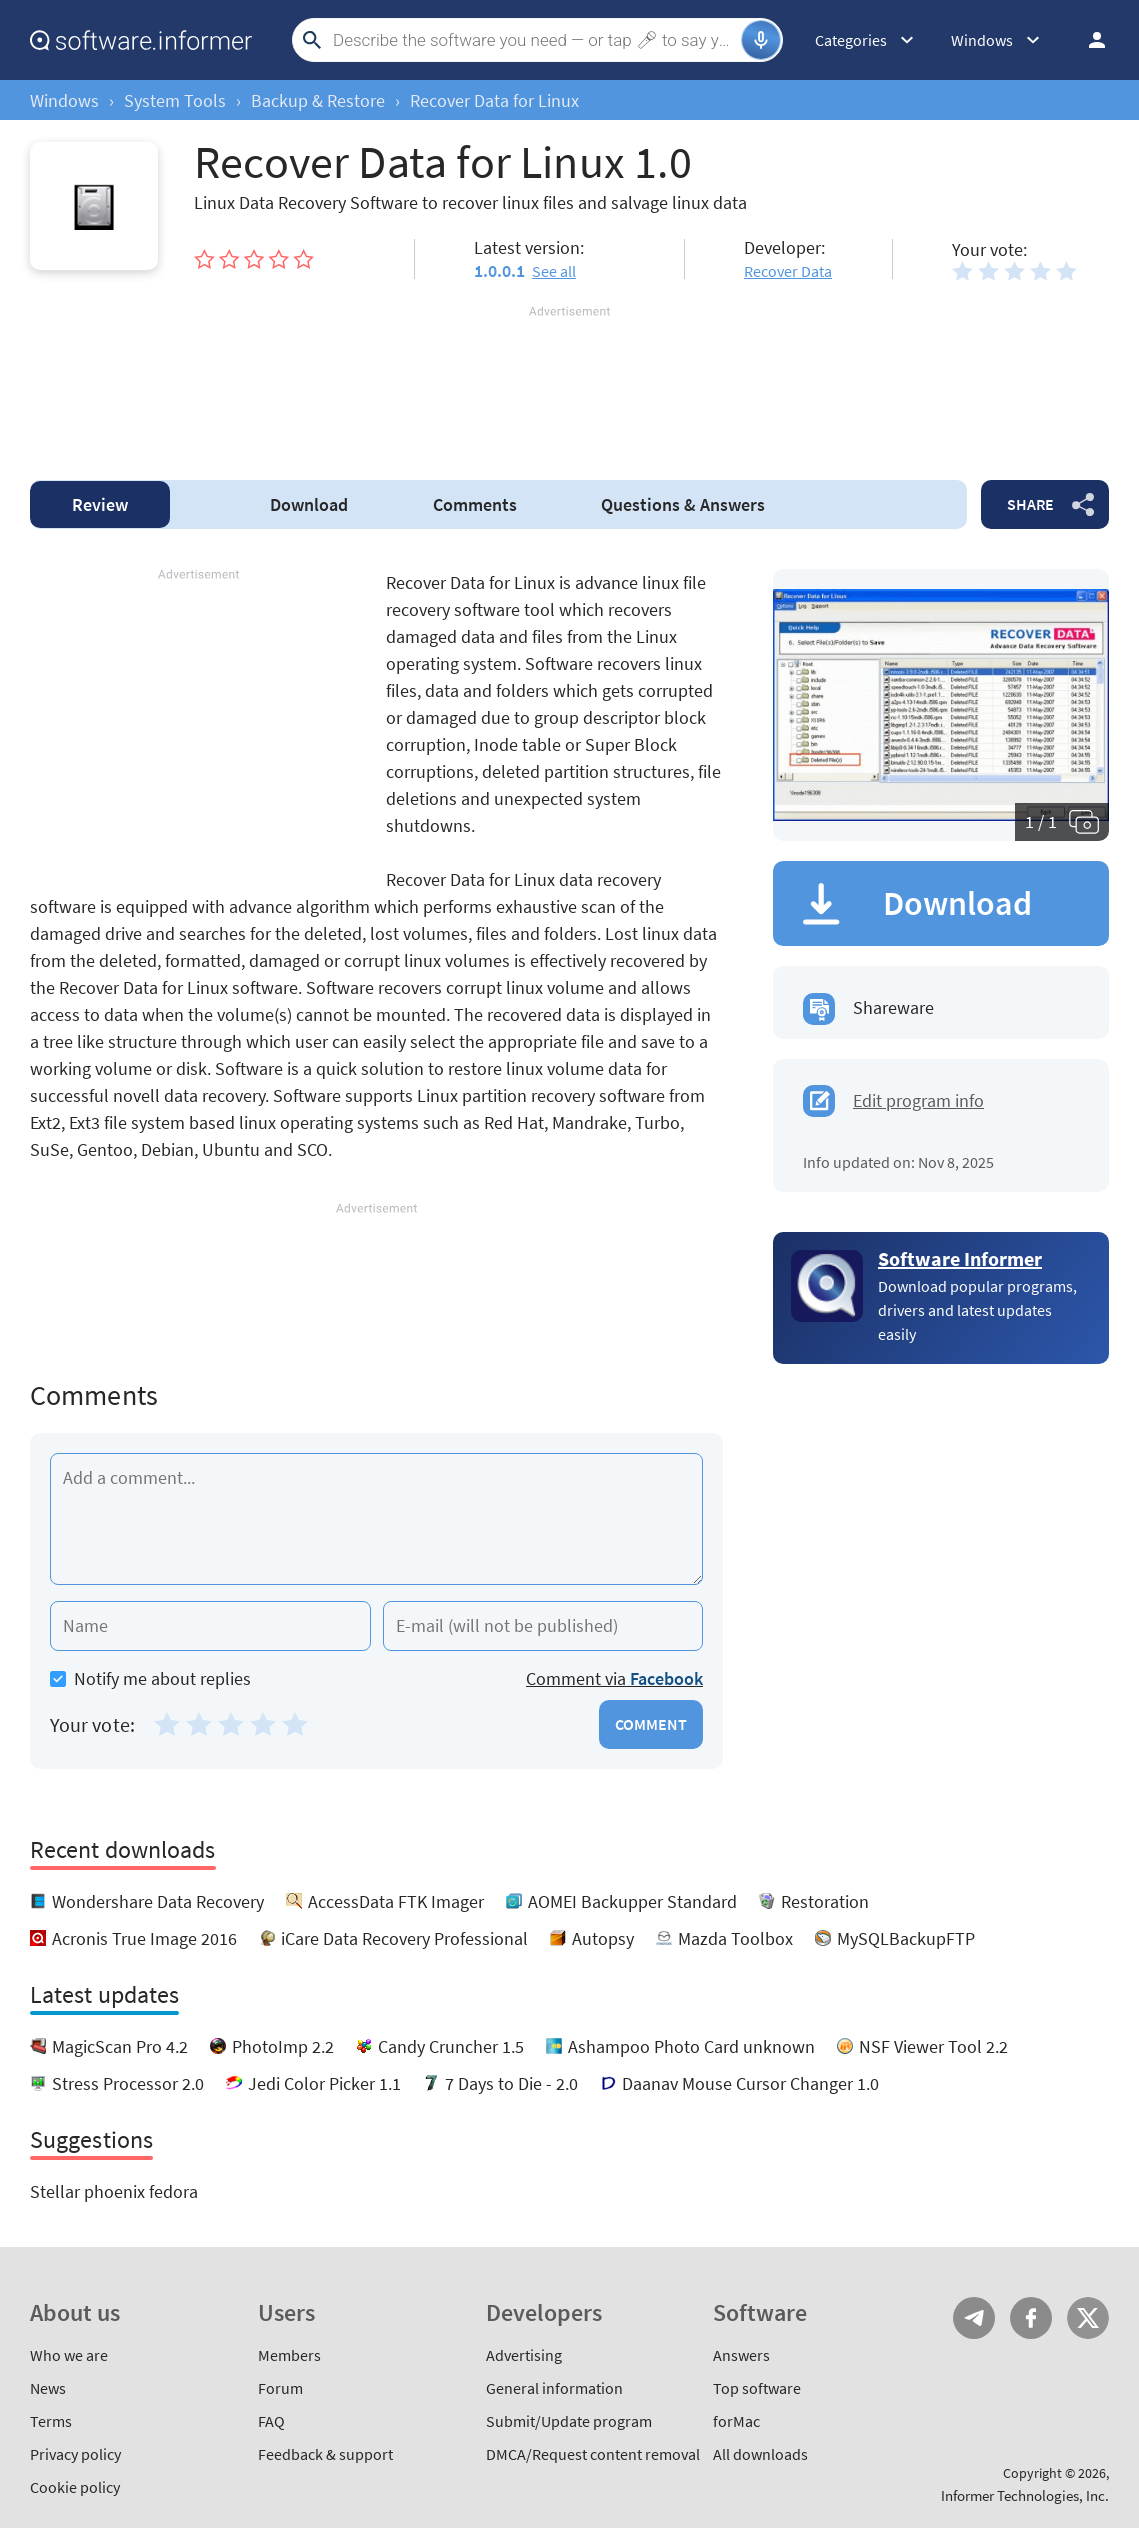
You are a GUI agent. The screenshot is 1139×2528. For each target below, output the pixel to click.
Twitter (1088, 2318)
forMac (736, 2421)
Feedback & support (325, 2454)
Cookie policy (75, 2487)
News (48, 2388)
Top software (757, 2388)
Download (309, 504)
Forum (280, 2388)
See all (554, 271)
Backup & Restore (318, 100)
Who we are (69, 2355)
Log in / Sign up (1088, 40)
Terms (51, 2421)
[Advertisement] (569, 381)
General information (554, 2388)
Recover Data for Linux (494, 100)
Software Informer (960, 1258)
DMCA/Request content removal (593, 2454)
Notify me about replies (150, 1678)
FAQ (271, 2421)
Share (1030, 504)
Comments (475, 504)
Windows (64, 100)
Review (100, 504)
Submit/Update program (569, 2421)
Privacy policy (75, 2454)
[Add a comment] (376, 1519)
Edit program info (918, 1100)
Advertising (524, 2355)
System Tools (175, 100)
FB (1031, 2318)
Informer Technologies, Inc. (1025, 2495)
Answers (683, 504)
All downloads (760, 2454)
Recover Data (788, 271)
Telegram (974, 2318)
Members (289, 2355)
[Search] (534, 40)
